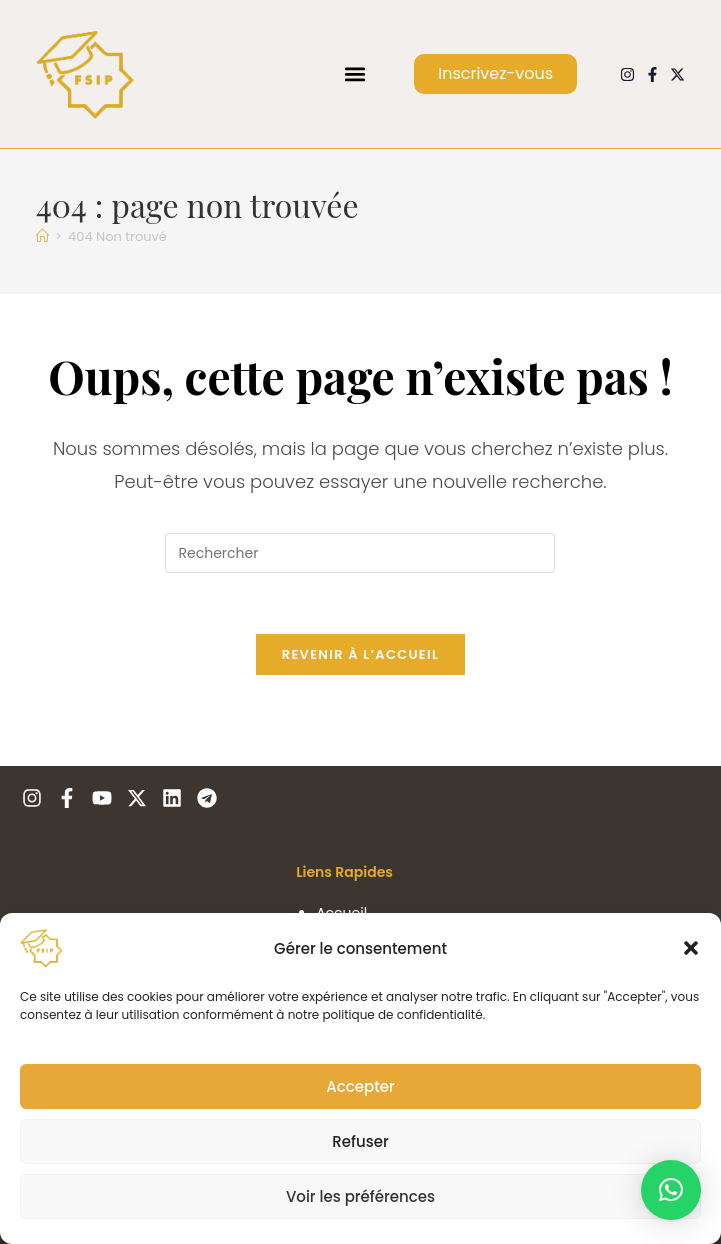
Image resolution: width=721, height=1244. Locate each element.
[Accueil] (42, 236)
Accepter (360, 1086)
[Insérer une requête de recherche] (360, 553)
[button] (691, 948)
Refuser (360, 1141)
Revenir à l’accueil (360, 654)
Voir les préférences (360, 1196)
